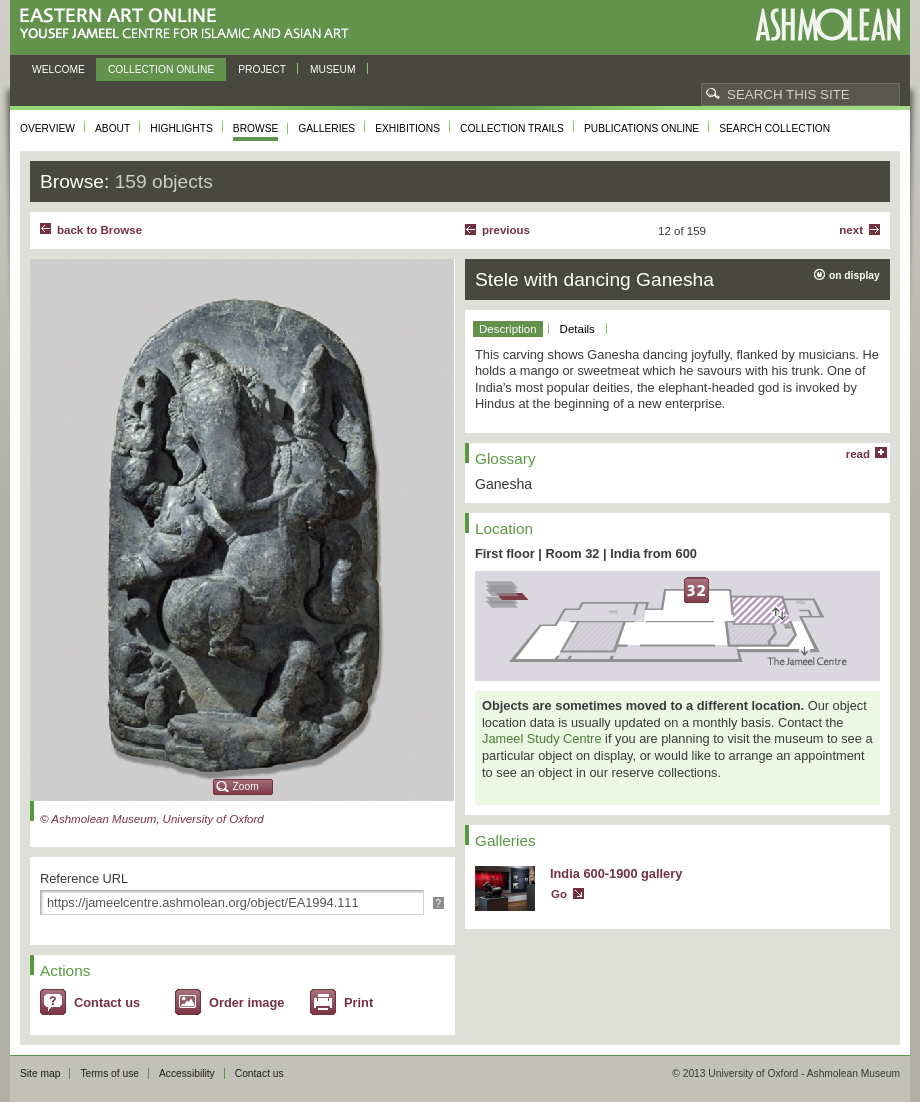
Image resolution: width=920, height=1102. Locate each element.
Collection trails (512, 128)
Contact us (107, 1002)
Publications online (641, 128)
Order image (246, 1002)
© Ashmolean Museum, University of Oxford (152, 819)
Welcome (58, 69)
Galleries (326, 128)
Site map (40, 1073)
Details (577, 329)
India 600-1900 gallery (616, 873)
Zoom (246, 786)
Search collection (774, 128)
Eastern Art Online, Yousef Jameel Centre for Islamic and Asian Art (189, 24)
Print (358, 1002)
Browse (256, 128)
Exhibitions (407, 128)
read (858, 454)
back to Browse (99, 230)
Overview (47, 128)
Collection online (161, 69)
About (112, 128)
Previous (506, 230)
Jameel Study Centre (542, 738)
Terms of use (109, 1073)
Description (508, 329)
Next (851, 230)
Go (559, 894)
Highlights (181, 128)
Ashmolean (827, 24)
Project (262, 69)
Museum (333, 69)
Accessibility (187, 1073)
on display (854, 275)
